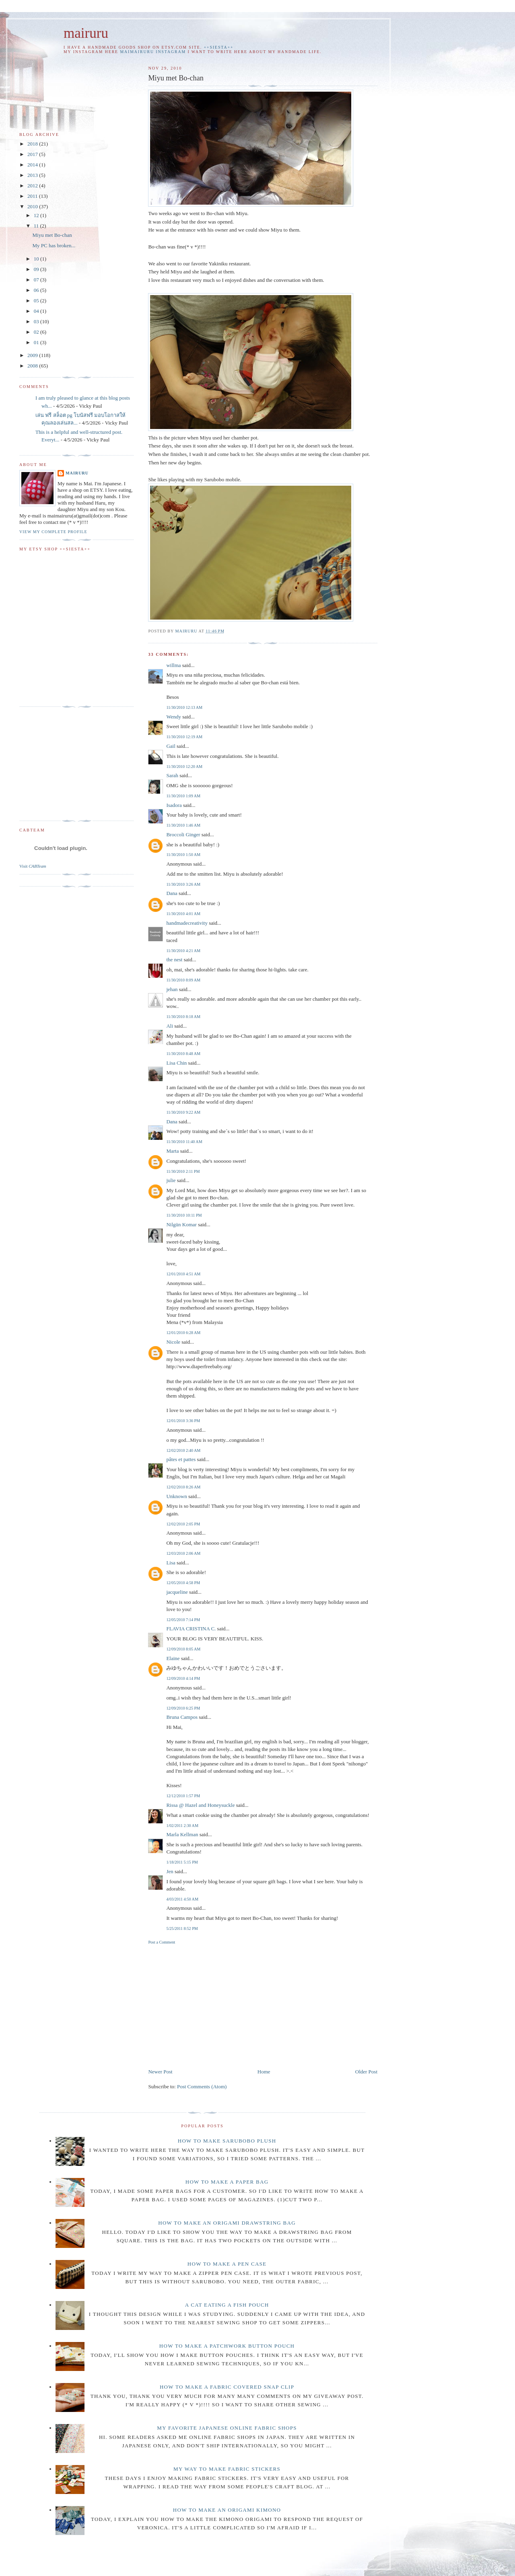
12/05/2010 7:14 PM (183, 1619)
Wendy (173, 717)
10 (37, 259)
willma (173, 665)
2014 (33, 165)
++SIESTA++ (219, 47)
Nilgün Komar (181, 1224)
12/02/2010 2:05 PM (183, 1524)
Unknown (176, 1496)
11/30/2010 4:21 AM (183, 950)
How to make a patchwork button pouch (227, 2346)
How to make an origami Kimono (227, 2510)
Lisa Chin (176, 1063)
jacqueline (176, 1592)
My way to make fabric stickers (226, 2469)
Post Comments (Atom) (202, 2086)
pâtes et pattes (181, 1459)
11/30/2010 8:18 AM (183, 1016)
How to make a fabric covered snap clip (227, 2387)
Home (264, 2072)
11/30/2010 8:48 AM (183, 1053)
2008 (33, 366)
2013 (33, 175)
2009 (33, 355)
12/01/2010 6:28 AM (183, 1332)
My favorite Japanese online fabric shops (227, 2428)
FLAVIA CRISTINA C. (191, 1629)
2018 (33, 144)
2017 (33, 154)
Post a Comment (161, 1942)
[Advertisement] (215, 2005)
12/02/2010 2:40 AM (183, 1450)
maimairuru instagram (153, 51)
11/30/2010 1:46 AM (183, 825)
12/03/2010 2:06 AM (183, 1553)
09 (37, 269)
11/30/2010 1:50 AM (183, 854)
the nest (174, 960)
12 (37, 215)
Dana (171, 893)
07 (37, 280)
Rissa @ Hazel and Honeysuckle (200, 1805)
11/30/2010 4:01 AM (183, 913)
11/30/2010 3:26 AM (183, 884)
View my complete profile (53, 532)
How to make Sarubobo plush (227, 2141)
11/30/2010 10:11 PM (184, 1215)
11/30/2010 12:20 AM (184, 766)
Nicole (173, 1342)
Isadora (173, 805)
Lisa (170, 1563)
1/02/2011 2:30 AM (182, 1825)
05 (37, 301)
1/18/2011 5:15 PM (182, 1862)
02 (37, 332)
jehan (171, 989)
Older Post (366, 2072)
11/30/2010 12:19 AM (184, 737)
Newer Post (160, 2072)
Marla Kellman (182, 1834)
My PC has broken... (53, 245)
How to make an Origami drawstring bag (227, 2223)
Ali (169, 1026)
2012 (33, 186)
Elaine (172, 1658)
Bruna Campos (182, 1717)
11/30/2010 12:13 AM (184, 707)
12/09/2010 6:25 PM (183, 1708)
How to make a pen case (227, 2264)
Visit (32, 866)
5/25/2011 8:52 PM (182, 1928)
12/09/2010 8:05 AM (183, 1649)
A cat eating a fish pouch (227, 2305)
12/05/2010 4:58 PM (183, 1582)
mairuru (86, 33)
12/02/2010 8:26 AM (183, 1487)
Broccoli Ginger (183, 834)
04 (37, 311)
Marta (172, 1151)
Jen (169, 1871)
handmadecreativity (187, 923)
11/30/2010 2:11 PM (183, 1171)
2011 (33, 196)
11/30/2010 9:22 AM (183, 1112)
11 (37, 226)
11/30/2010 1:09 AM (183, 796)
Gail (170, 746)
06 (37, 290)
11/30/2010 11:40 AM (184, 1141)
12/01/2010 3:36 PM (183, 1420)
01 (37, 342)
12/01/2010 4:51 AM (183, 1274)
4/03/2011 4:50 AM (182, 1899)
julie (170, 1180)
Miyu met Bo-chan (52, 235)
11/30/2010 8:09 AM (183, 980)
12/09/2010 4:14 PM (183, 1678)
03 (37, 321)
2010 (33, 206)
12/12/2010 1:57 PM (183, 1796)
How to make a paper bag (227, 2182)
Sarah (172, 775)
